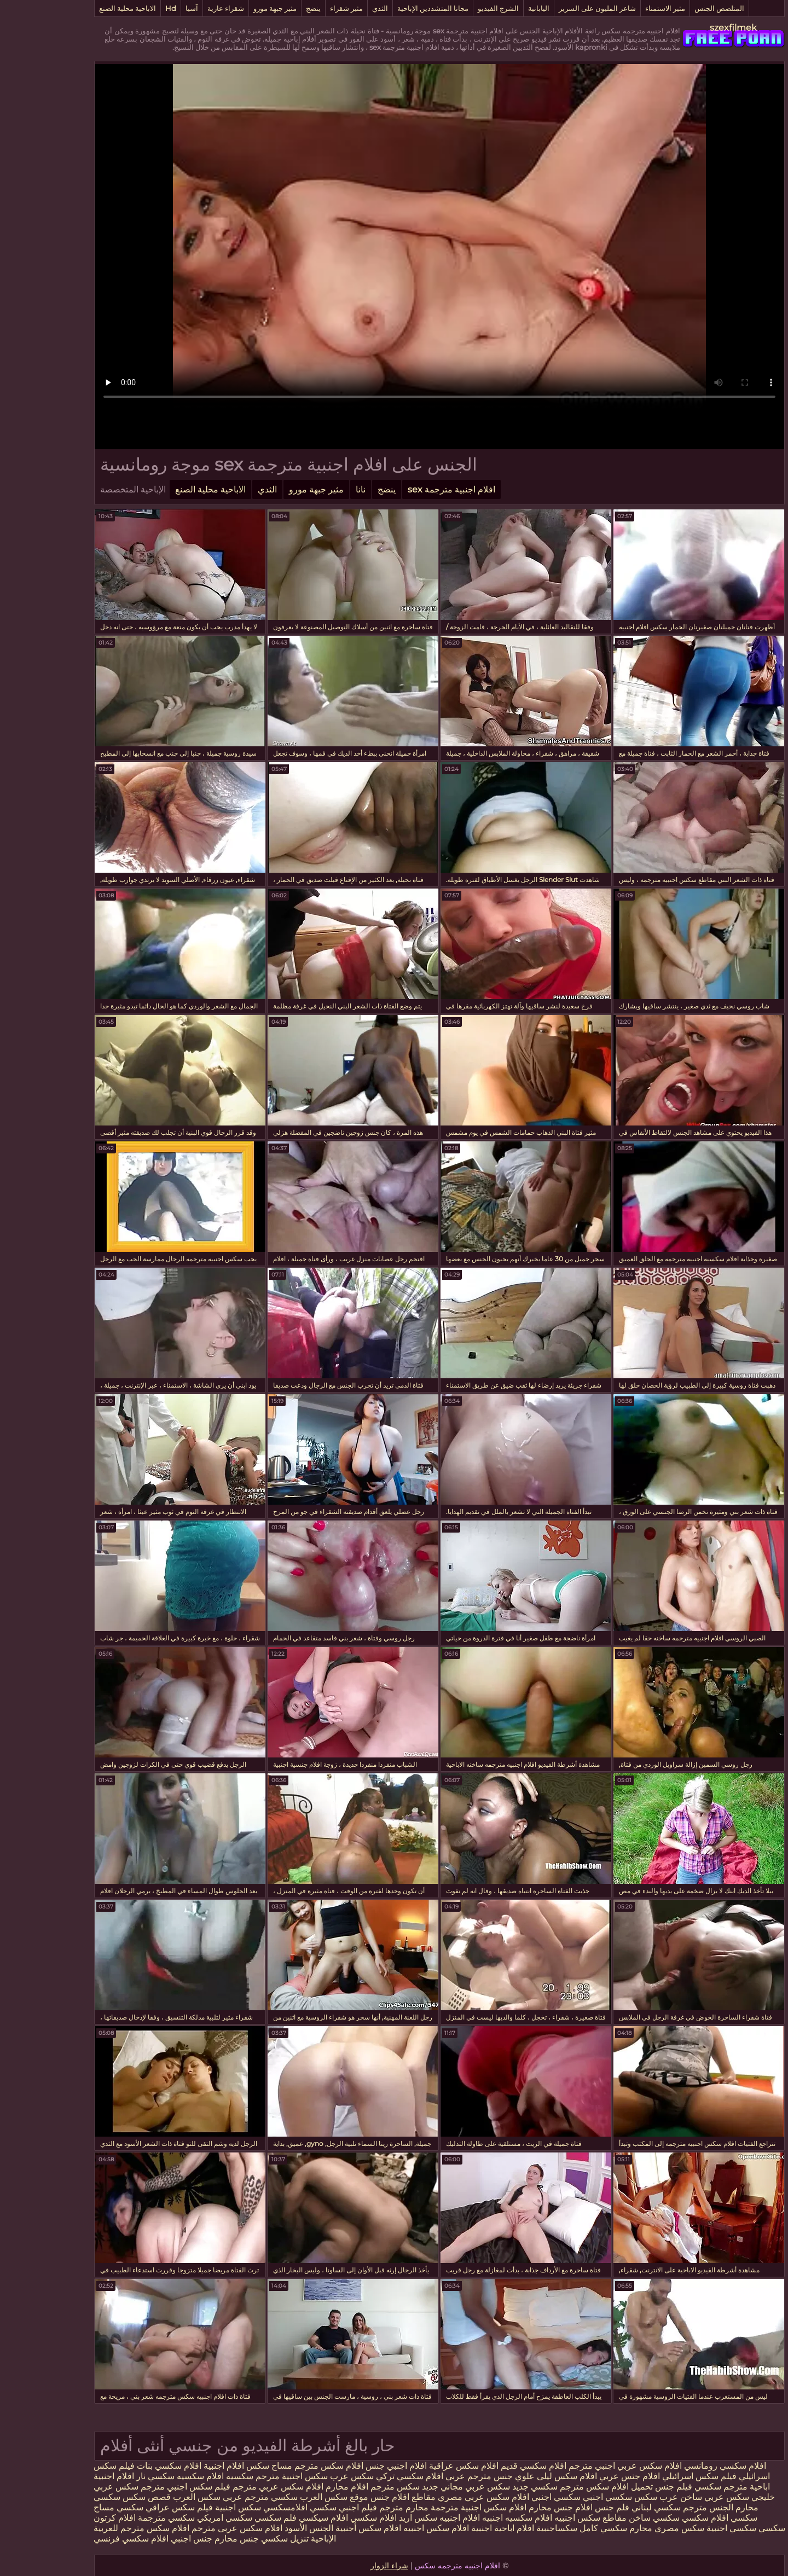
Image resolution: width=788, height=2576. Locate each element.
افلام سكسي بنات (122, 2466)
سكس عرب (305, 2476)
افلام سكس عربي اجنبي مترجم (578, 2466)
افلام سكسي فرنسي (85, 2538)
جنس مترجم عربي (432, 2476)
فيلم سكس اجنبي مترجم (139, 2486)
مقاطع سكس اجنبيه (545, 2518)
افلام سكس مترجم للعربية (96, 2528)
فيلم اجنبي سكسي (297, 2507)
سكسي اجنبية (686, 2528)
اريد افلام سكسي (335, 2518)
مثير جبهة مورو (229, 8)
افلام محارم (301, 2486)
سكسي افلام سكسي (674, 2518)
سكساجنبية (511, 2528)
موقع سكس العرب (287, 2497)
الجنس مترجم (661, 2507)
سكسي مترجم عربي (214, 2497)
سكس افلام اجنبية (191, 2466)
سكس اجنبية (193, 2507)
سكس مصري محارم (620, 2528)
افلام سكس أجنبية (323, 2528)
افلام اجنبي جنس (350, 2466)
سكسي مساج (73, 2507)
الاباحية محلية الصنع (82, 8)
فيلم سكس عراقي (133, 2507)
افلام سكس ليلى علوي (509, 2476)
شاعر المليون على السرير (551, 8)
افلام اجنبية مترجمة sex (406, 489)
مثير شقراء (301, 8)
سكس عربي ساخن (669, 2497)
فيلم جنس (627, 2486)
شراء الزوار (344, 2566)
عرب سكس (611, 2497)
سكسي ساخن (608, 2518)
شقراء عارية (180, 8)
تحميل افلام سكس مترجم (559, 2486)
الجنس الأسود (263, 2528)
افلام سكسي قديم (487, 2466)
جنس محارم (190, 2538)
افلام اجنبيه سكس (401, 2518)
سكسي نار (109, 2476)
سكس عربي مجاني (429, 2486)
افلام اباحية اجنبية (457, 2528)
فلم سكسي (230, 2518)
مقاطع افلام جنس (356, 2497)
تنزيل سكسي (239, 2538)
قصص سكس (100, 2497)
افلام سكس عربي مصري (438, 2497)
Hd (125, 8)
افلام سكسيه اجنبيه (472, 2518)
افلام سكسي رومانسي (680, 2466)
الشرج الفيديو (452, 8)
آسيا (146, 8)
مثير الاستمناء (620, 8)
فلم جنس (565, 2507)
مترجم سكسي (675, 2486)
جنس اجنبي (145, 2538)
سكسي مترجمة (120, 2518)
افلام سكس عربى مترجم (190, 2528)
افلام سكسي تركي (364, 2476)
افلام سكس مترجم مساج (271, 2466)
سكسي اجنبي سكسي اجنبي (535, 2497)
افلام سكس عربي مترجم (231, 2486)
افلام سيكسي (278, 2518)
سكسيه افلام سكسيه (168, 2476)
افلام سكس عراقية (418, 2466)
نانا (315, 489)
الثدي (335, 8)
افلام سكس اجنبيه (391, 2528)
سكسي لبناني (609, 2507)
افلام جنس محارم (514, 2507)
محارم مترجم (358, 2507)
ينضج (267, 8)
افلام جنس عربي (584, 2476)
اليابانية (493, 8)
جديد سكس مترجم (358, 2486)
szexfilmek (687, 27)
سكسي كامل (558, 2528)
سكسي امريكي (178, 2518)
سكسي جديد (489, 2486)
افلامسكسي (239, 2507)
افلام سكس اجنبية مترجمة (433, 2507)
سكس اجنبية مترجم (246, 2476)
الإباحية (277, 2538)
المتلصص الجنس (674, 8)
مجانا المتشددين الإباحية (387, 8)
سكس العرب (151, 2497)
